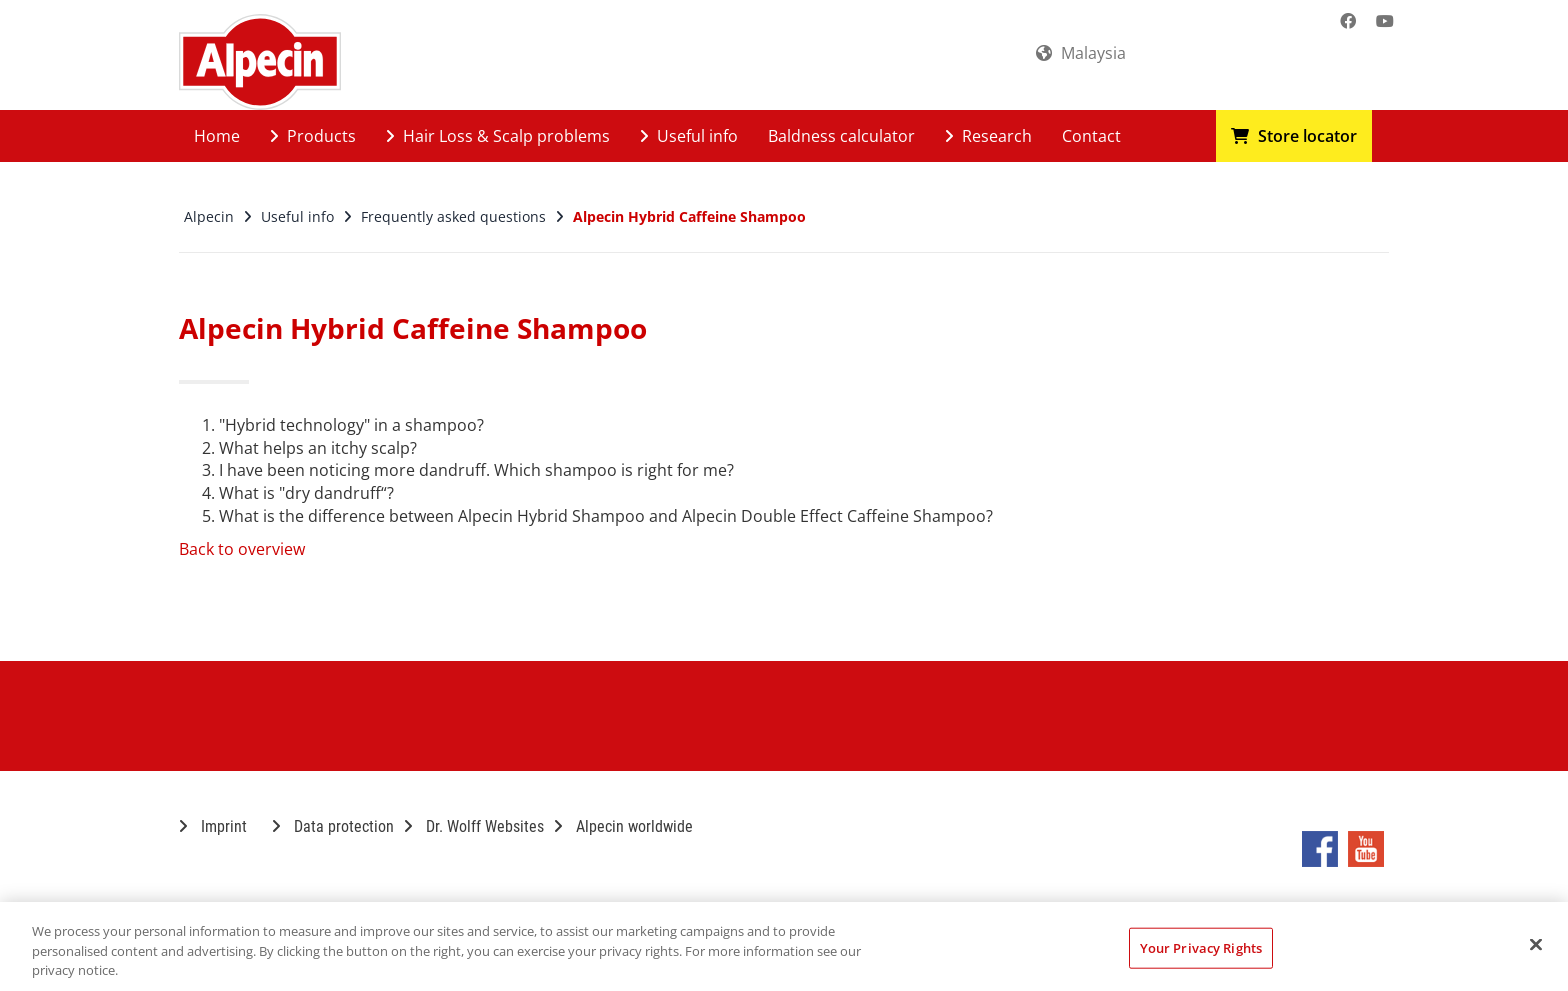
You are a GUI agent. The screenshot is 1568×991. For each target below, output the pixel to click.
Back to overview (242, 549)
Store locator (1294, 136)
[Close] (1536, 944)
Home (217, 136)
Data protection (333, 826)
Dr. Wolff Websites (474, 826)
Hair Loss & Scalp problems (498, 136)
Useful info (689, 136)
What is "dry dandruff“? (306, 493)
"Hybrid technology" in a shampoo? (351, 425)
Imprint (213, 826)
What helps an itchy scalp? (318, 448)
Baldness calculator (841, 136)
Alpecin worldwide (623, 826)
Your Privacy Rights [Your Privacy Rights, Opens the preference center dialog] (1201, 947)
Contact (1091, 136)
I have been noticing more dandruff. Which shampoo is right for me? (476, 470)
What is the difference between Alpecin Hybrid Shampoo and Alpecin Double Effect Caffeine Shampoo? (606, 516)
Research (988, 136)
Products (313, 136)
